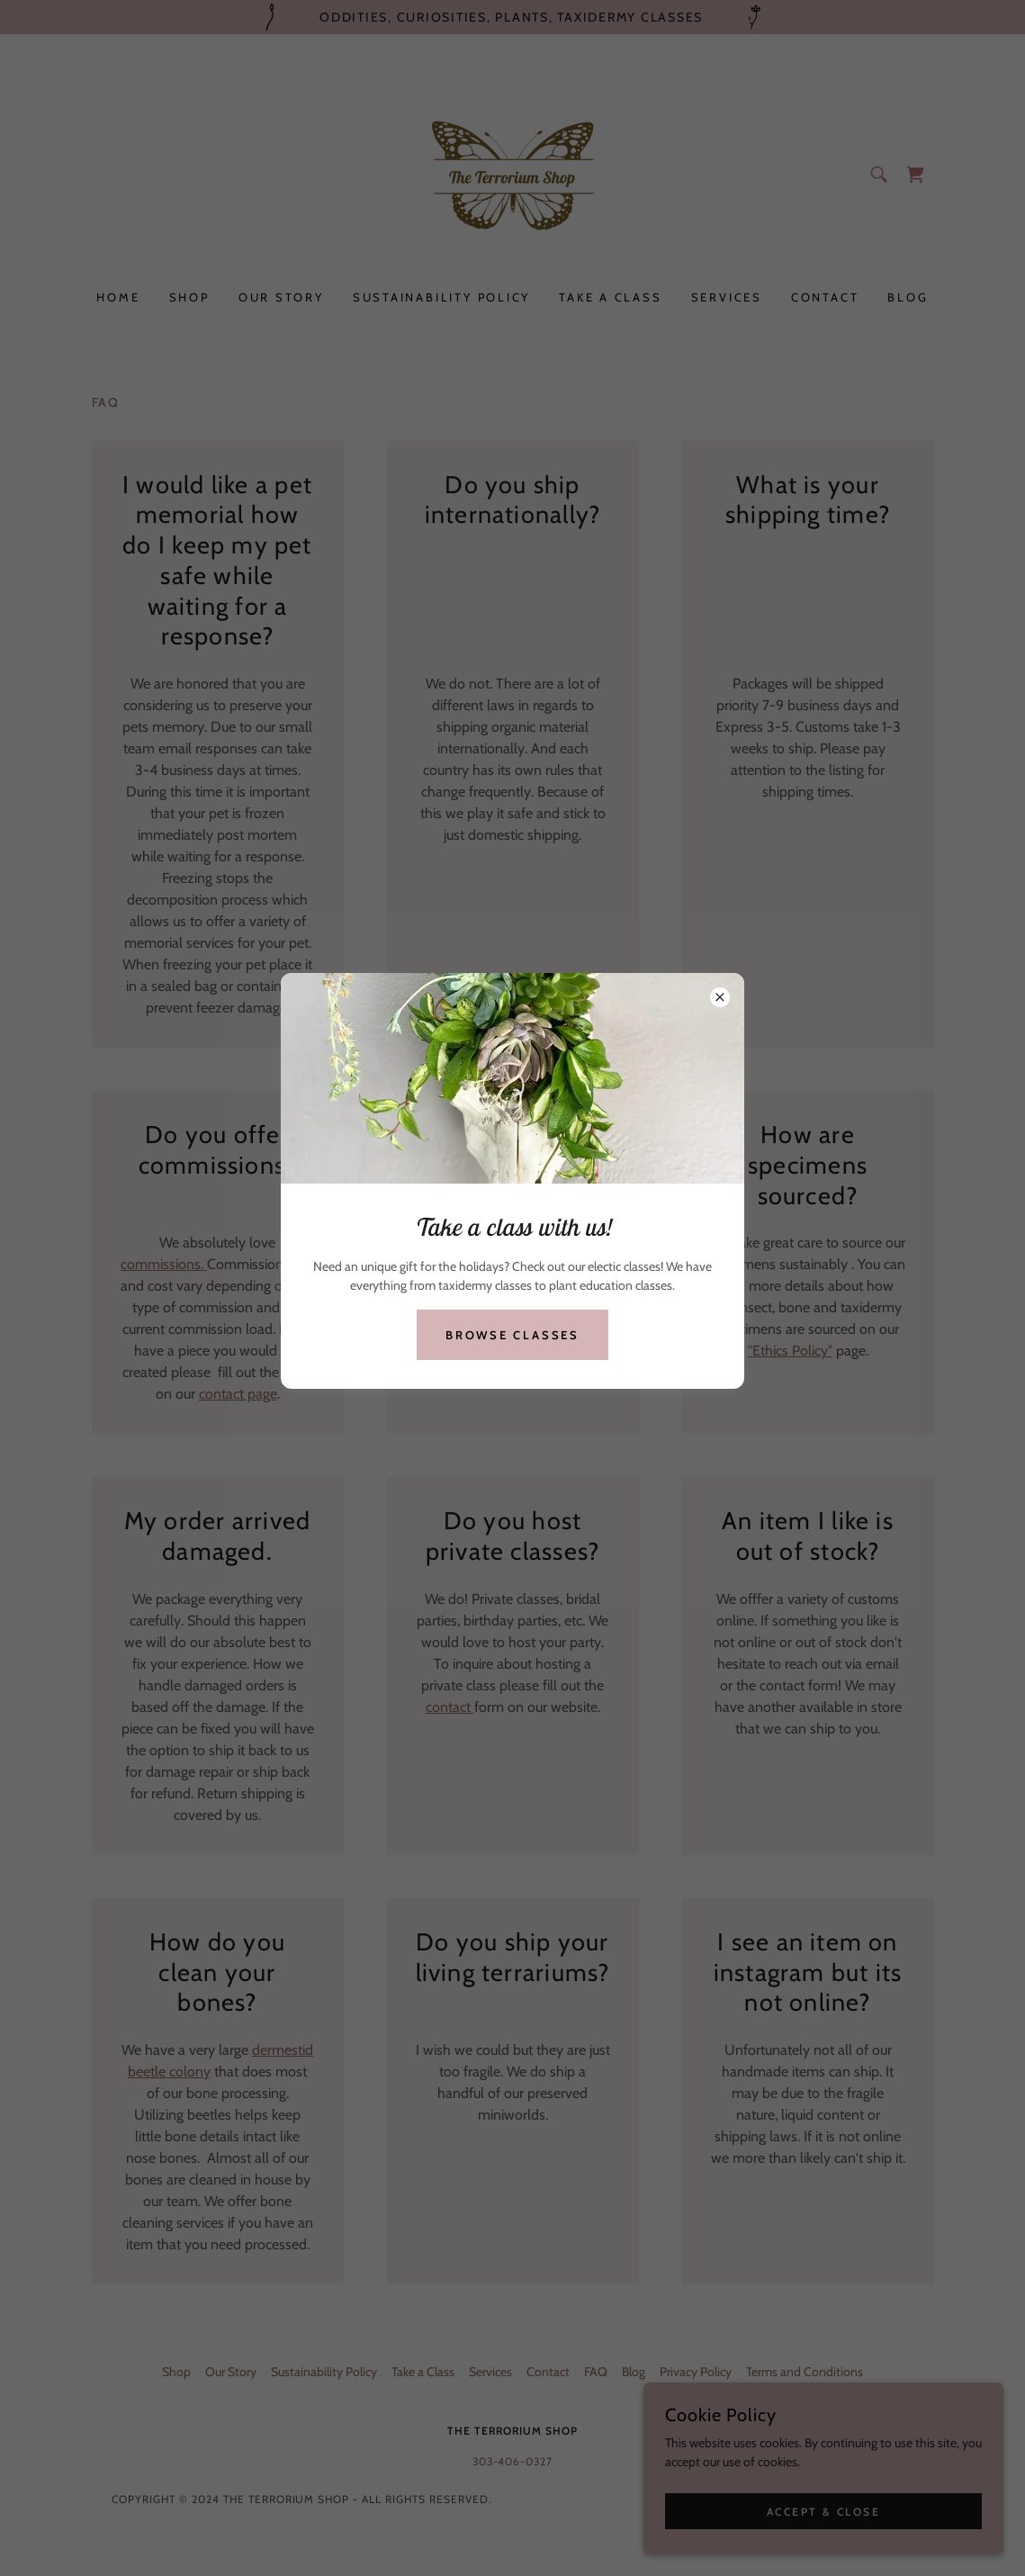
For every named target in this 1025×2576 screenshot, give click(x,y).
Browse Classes (512, 1335)
